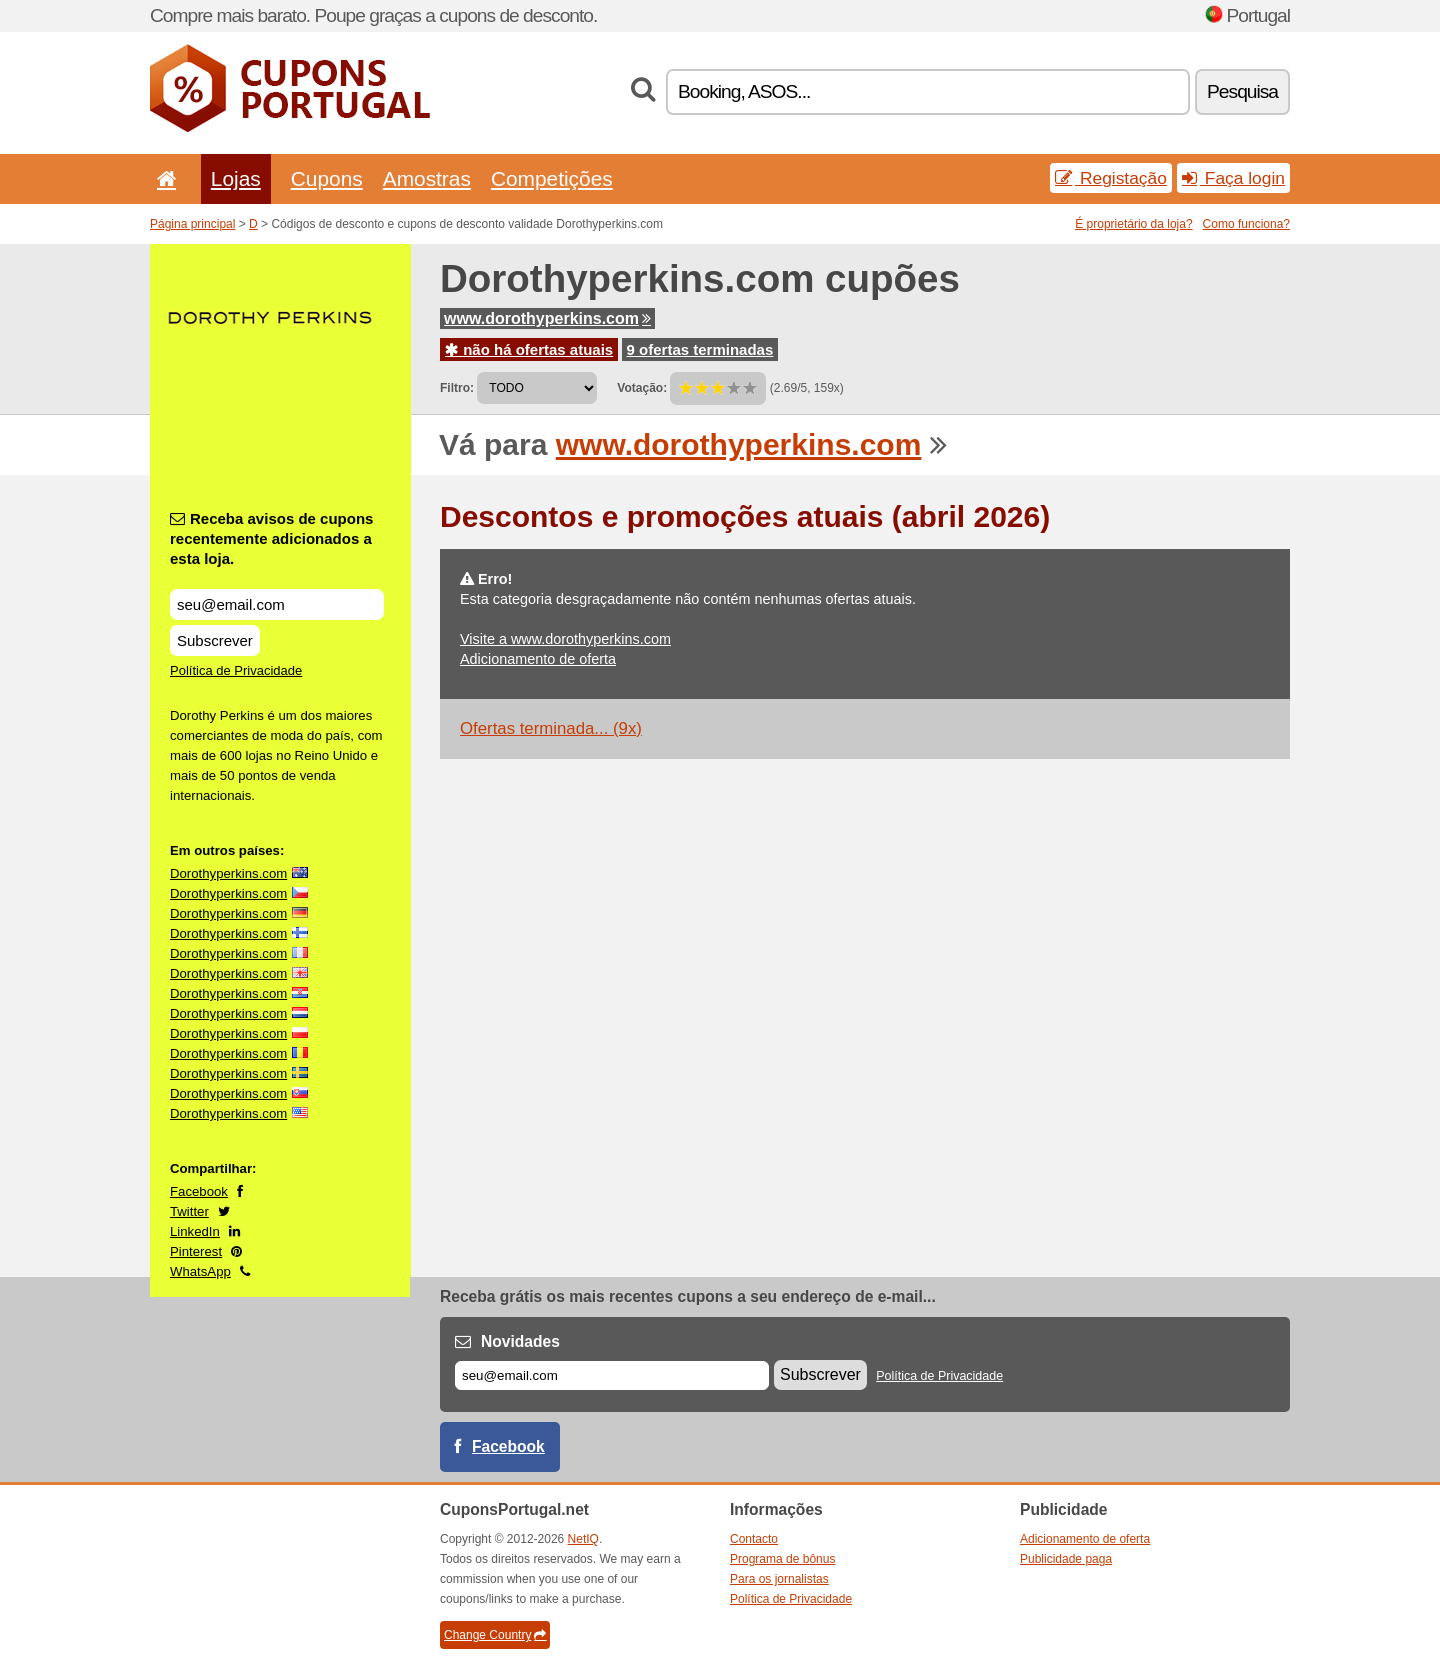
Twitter (189, 1211)
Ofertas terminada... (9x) (551, 728)
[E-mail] (612, 1375)
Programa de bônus (782, 1559)
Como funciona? (1246, 224)
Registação (1111, 178)
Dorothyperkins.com (228, 873)
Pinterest (196, 1251)
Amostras (427, 178)
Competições (552, 178)
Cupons (327, 178)
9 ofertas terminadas (700, 349)
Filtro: (457, 388)
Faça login (1233, 178)
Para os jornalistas (779, 1579)
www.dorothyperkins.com (547, 318)
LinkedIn (195, 1231)
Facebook (199, 1191)
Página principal (192, 224)
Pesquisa (1242, 91)
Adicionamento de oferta (538, 659)
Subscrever (215, 640)
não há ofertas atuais (529, 349)
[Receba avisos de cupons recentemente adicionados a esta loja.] (277, 604)
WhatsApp (200, 1271)
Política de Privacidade (236, 670)
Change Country (495, 1635)
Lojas (236, 178)
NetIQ (583, 1539)
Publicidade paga (1066, 1559)
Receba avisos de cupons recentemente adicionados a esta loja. (271, 538)
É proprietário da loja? (1133, 224)
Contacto (754, 1539)
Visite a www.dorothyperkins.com (565, 639)
